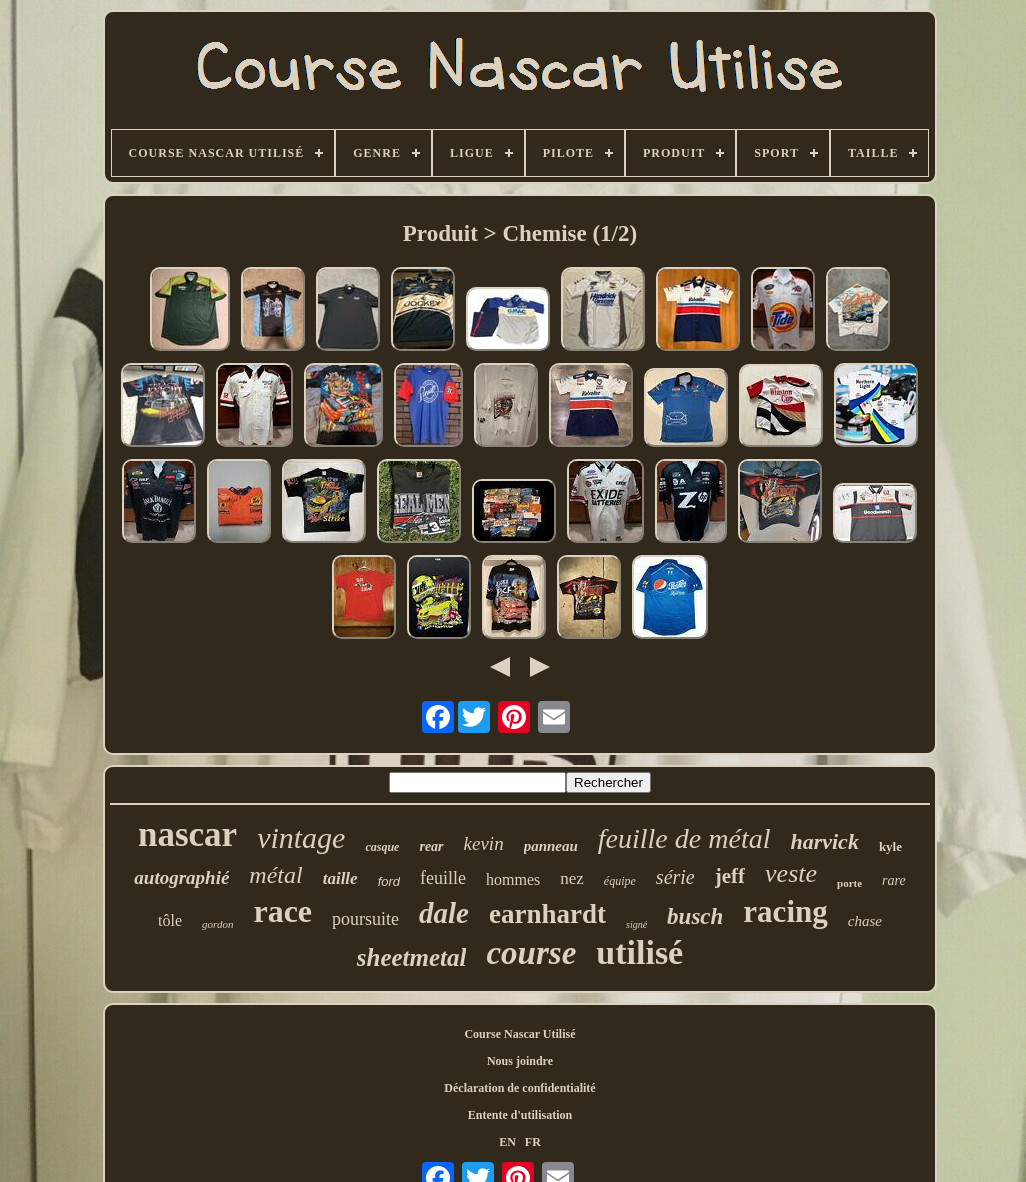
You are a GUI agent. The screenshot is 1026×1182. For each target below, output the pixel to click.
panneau (551, 846)
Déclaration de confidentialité (519, 1088)
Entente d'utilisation (520, 1115)
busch (695, 916)
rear (431, 846)
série (675, 877)
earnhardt (547, 914)
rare (894, 880)
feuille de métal (684, 838)
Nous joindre (520, 1061)
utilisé (639, 952)
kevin (484, 843)
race (282, 911)
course (531, 953)
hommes (513, 879)
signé (636, 924)
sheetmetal (412, 957)
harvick (824, 841)
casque (382, 847)
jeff (730, 876)
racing (785, 911)
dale (444, 913)
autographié (181, 877)
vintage (301, 837)
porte (849, 883)
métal (275, 875)
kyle (890, 846)
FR (533, 1142)
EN (507, 1142)
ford (389, 881)
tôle (170, 920)
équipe (620, 881)
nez (572, 878)
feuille (443, 878)
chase (865, 921)
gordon (217, 924)
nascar (187, 834)
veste (791, 873)
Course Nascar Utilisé (519, 1034)
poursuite (365, 919)
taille (340, 878)
